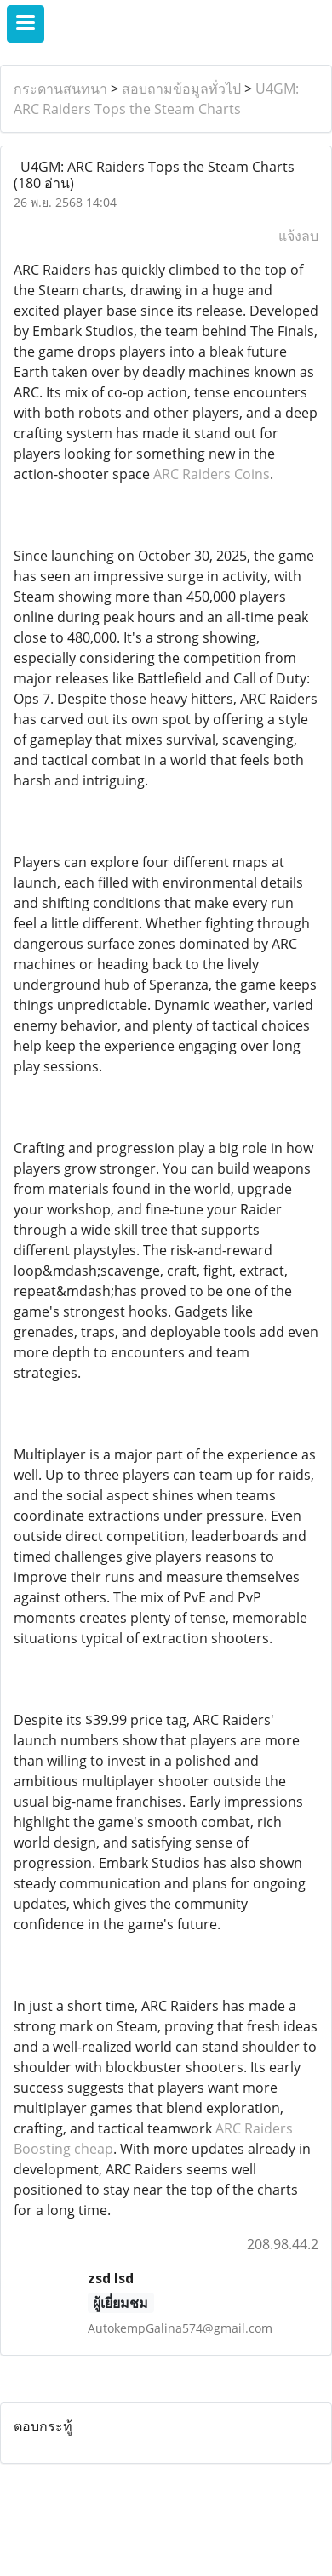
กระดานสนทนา (60, 88)
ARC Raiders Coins (211, 474)
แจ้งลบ (298, 235)
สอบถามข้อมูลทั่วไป (181, 88)
